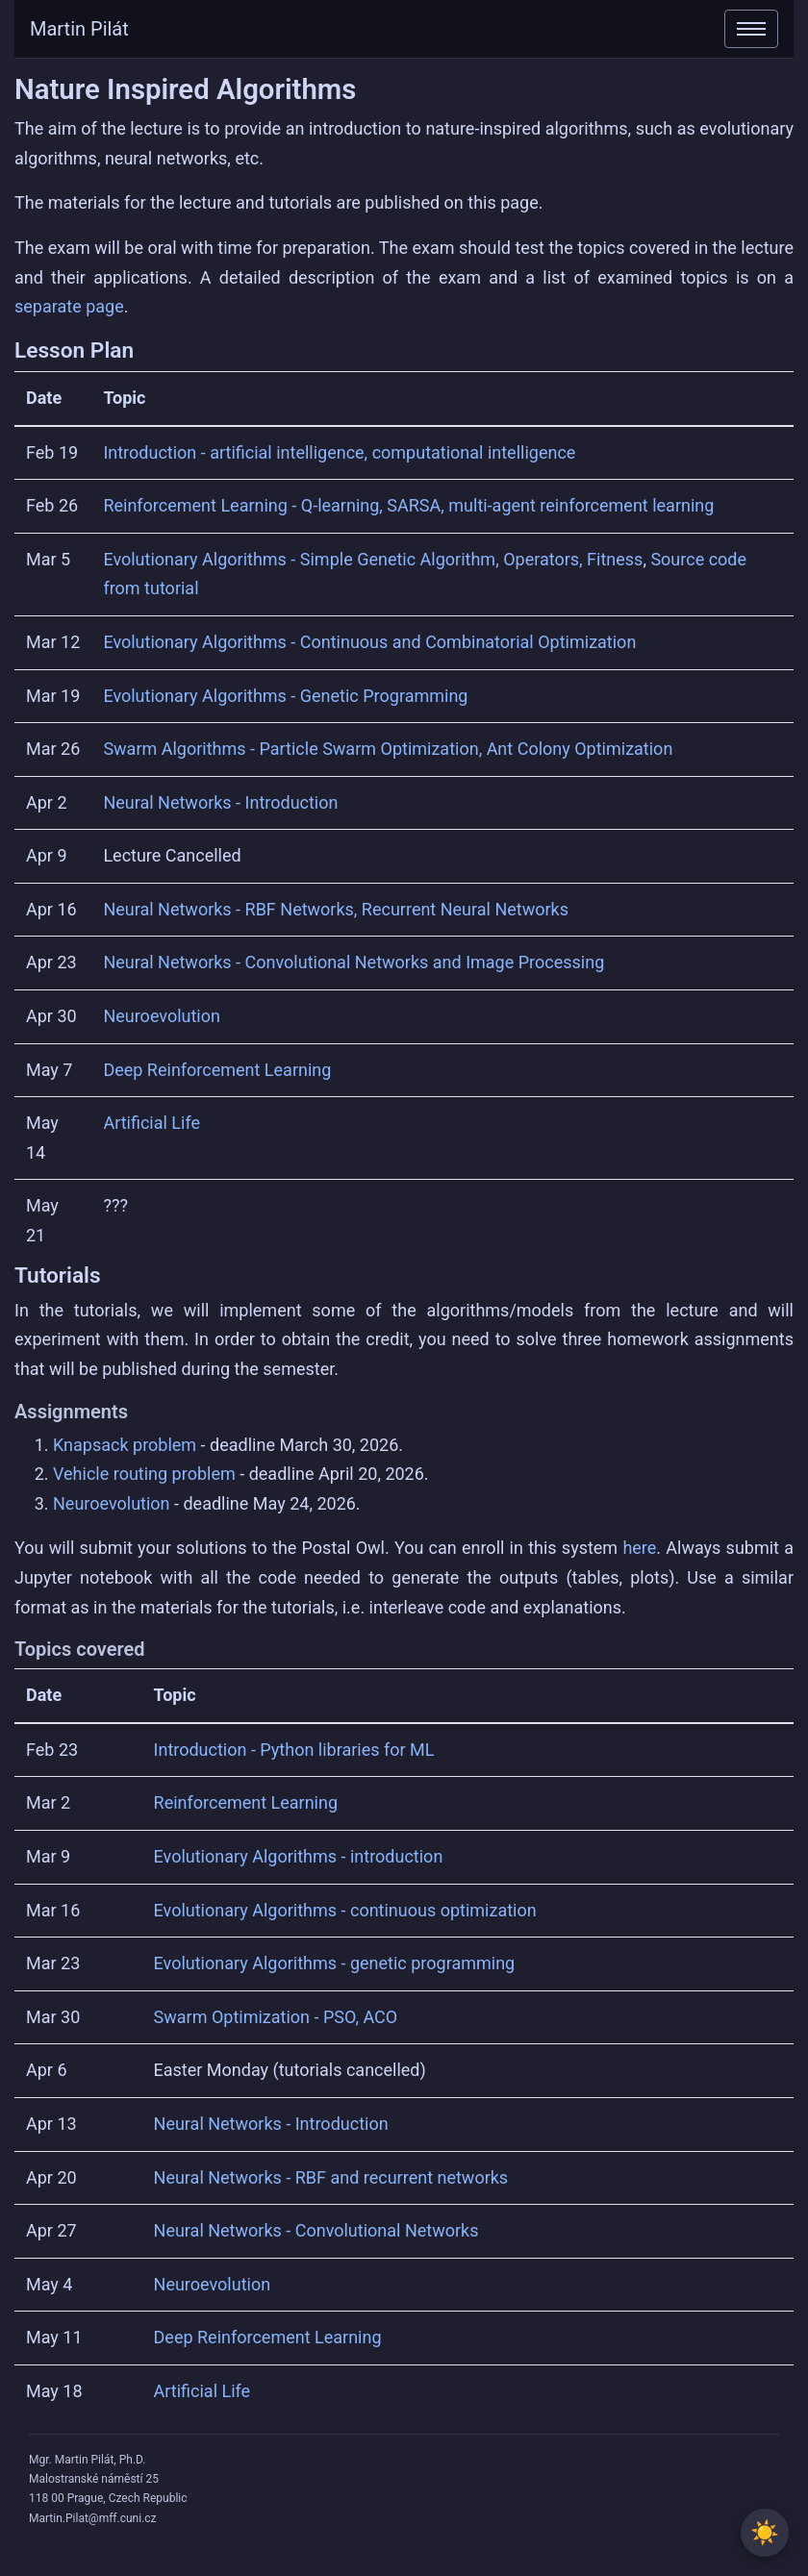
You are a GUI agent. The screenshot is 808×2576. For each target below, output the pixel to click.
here (639, 1548)
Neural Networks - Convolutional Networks (316, 2230)
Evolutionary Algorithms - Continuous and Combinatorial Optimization (369, 642)
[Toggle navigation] (751, 29)
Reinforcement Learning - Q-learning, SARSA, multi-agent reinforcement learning (408, 505)
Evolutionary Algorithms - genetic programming (335, 1963)
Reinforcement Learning (246, 1802)
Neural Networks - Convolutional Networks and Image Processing (353, 962)
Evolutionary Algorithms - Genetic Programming (285, 696)
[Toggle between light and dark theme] (765, 2533)
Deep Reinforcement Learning (217, 1070)
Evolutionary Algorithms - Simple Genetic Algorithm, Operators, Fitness (373, 559)
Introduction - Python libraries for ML (294, 1749)
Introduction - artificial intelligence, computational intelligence (339, 452)
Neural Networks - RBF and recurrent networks (331, 2177)
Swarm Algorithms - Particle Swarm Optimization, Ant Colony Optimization (387, 748)
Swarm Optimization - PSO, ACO (276, 2017)
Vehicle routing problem (144, 1473)
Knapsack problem (124, 1445)
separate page (69, 306)
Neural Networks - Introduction (220, 802)
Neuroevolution (161, 1016)
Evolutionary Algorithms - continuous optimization (345, 1910)
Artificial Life (151, 1123)
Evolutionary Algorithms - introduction (298, 1856)
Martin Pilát (79, 28)
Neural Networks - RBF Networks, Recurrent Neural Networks (335, 909)
